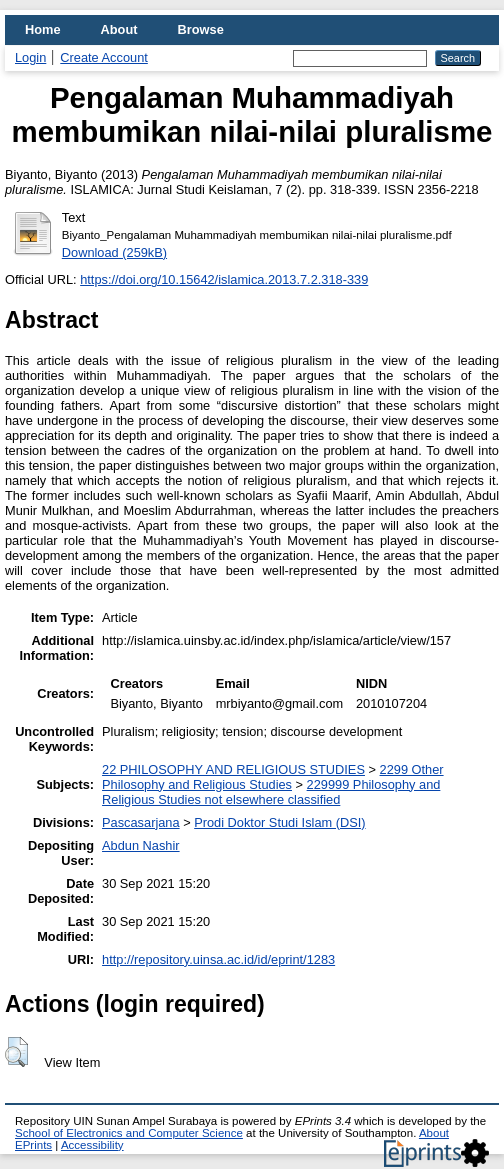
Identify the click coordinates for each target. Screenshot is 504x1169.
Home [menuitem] (43, 29)
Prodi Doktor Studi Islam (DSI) (279, 822)
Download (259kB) (114, 252)
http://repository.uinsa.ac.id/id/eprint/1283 (218, 959)
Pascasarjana (141, 822)
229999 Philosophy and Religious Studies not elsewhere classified (271, 792)
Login (30, 57)
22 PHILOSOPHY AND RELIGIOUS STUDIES (233, 769)
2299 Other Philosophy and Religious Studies (273, 777)
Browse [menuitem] (201, 29)
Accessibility (92, 1145)
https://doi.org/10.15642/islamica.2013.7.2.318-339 (224, 279)
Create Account (104, 57)
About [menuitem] (119, 29)
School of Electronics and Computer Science (129, 1133)
